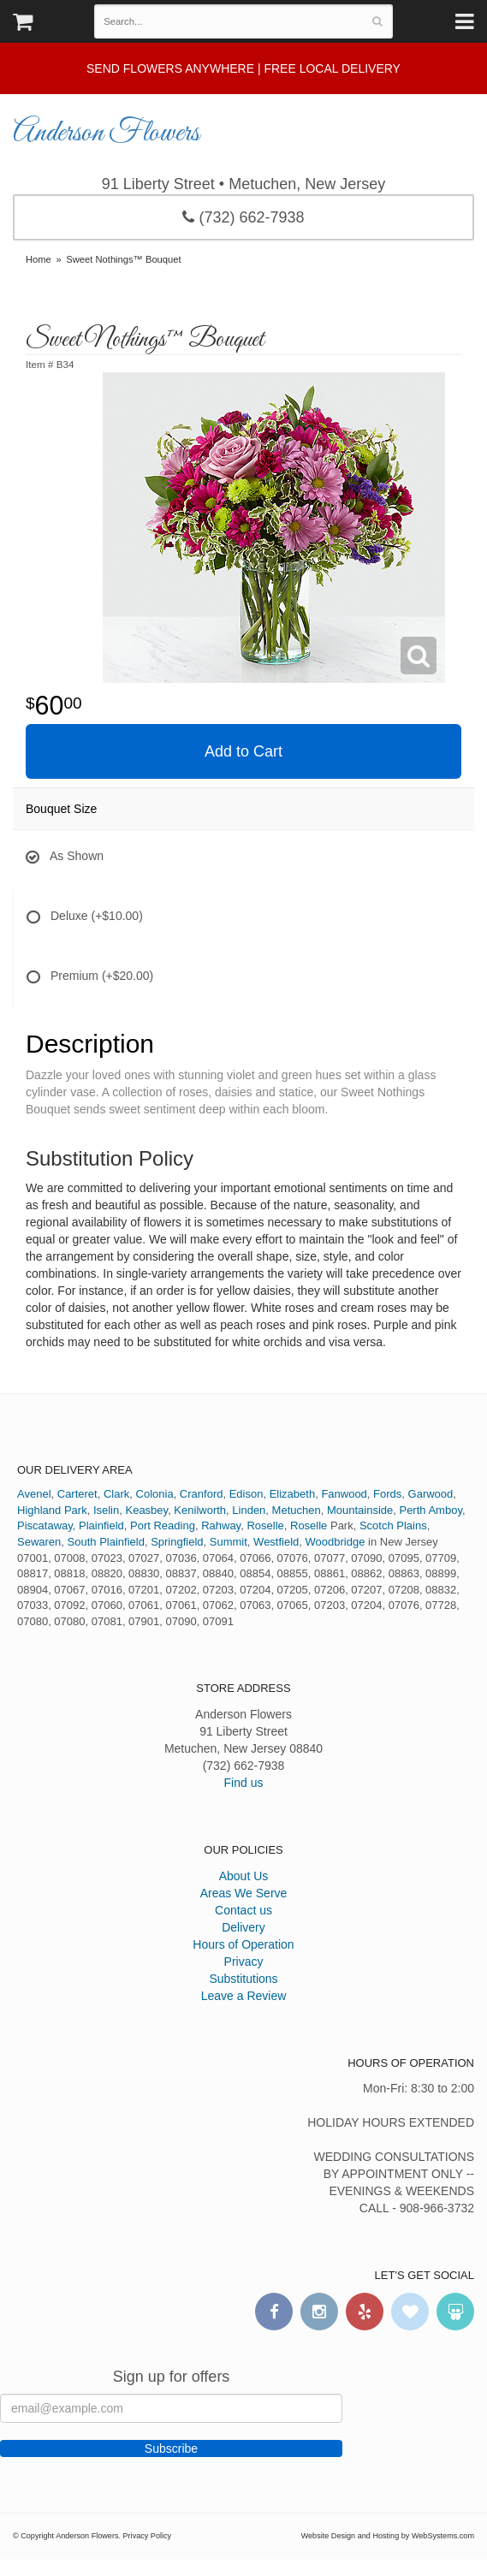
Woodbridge (335, 1541)
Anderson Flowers (106, 133)
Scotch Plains (393, 1525)
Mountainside (360, 1510)
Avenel (34, 1493)
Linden (248, 1510)
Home (38, 259)
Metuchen (296, 1510)
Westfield (276, 1541)
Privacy (244, 1961)
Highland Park (52, 1510)
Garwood (431, 1493)
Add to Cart (243, 751)
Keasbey (146, 1510)
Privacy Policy (147, 2535)
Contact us (243, 1910)
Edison (246, 1493)
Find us (244, 1783)
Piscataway (45, 1525)
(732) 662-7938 (243, 217)
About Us (244, 1876)
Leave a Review (244, 1996)
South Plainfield (106, 1541)
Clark (116, 1493)
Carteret (77, 1493)
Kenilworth (200, 1510)
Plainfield (101, 1525)
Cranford (201, 1493)
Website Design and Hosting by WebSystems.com (387, 2535)
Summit (228, 1541)
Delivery (243, 1927)
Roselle (264, 1525)
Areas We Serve (244, 1893)
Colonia (155, 1493)
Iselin (106, 1510)
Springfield (177, 1541)
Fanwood (343, 1493)
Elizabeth (292, 1493)
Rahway (221, 1525)
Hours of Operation (243, 1944)
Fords (387, 1493)
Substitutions (243, 1978)
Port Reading (162, 1525)
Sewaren (39, 1541)
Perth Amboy (430, 1510)
